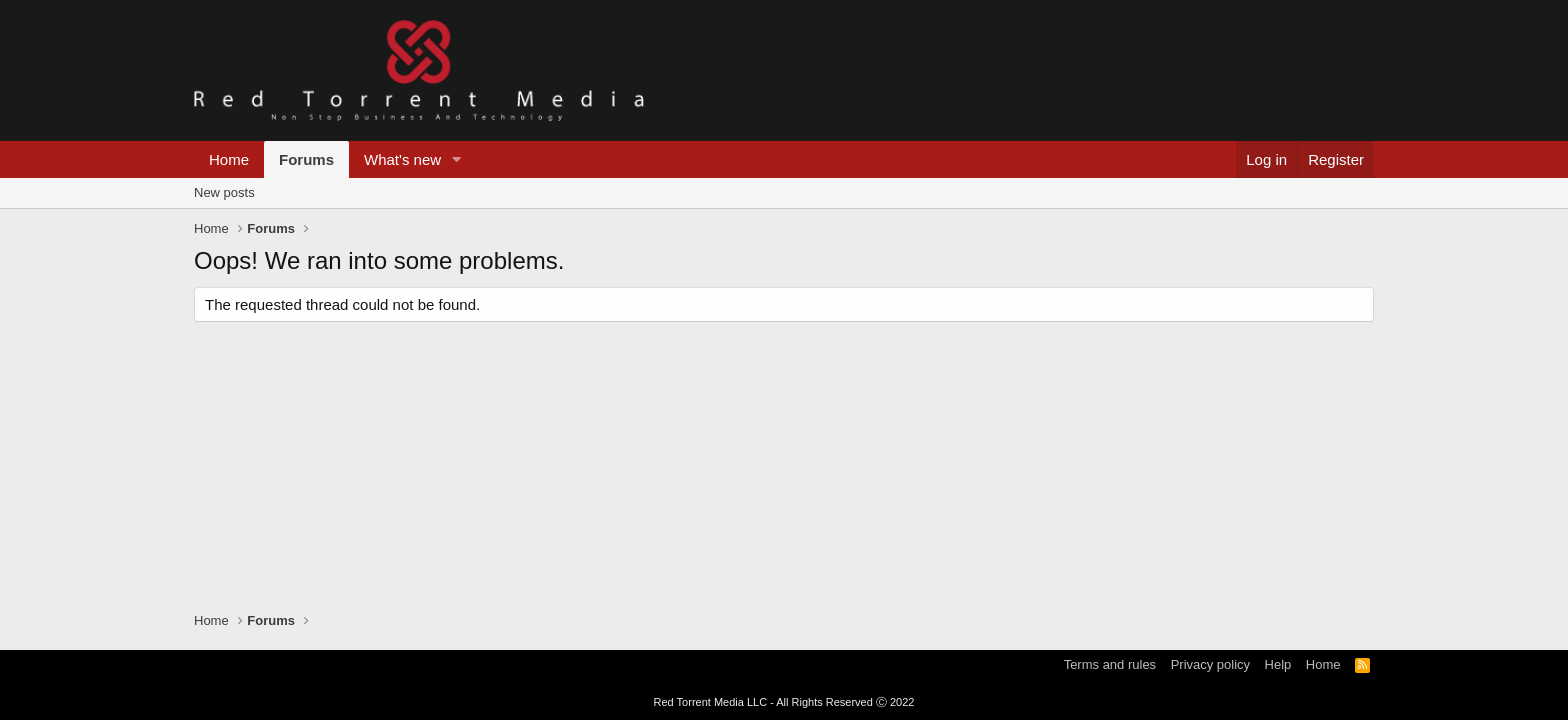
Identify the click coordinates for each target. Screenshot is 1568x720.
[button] (457, 159)
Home (229, 159)
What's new (402, 159)
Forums (306, 159)
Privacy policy (1210, 664)
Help (1278, 664)
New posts (224, 192)
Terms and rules (1110, 664)
